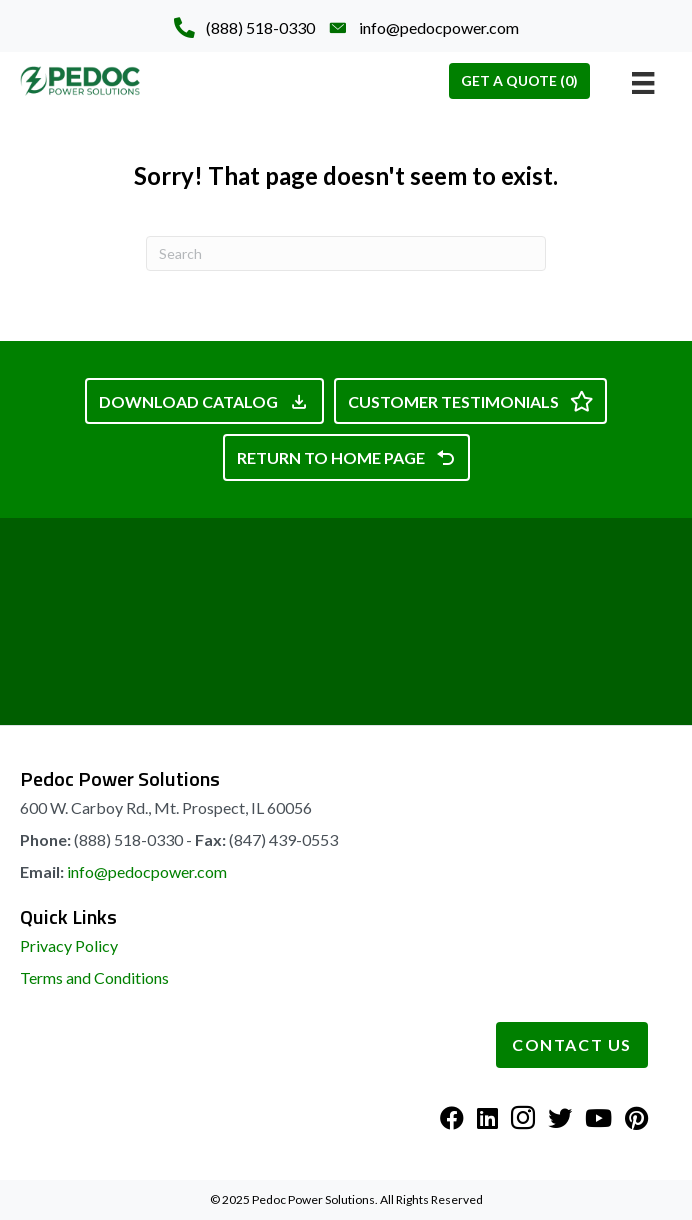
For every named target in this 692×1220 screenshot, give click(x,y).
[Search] (346, 253)
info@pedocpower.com (147, 871)
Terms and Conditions (94, 977)
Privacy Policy (69, 945)
